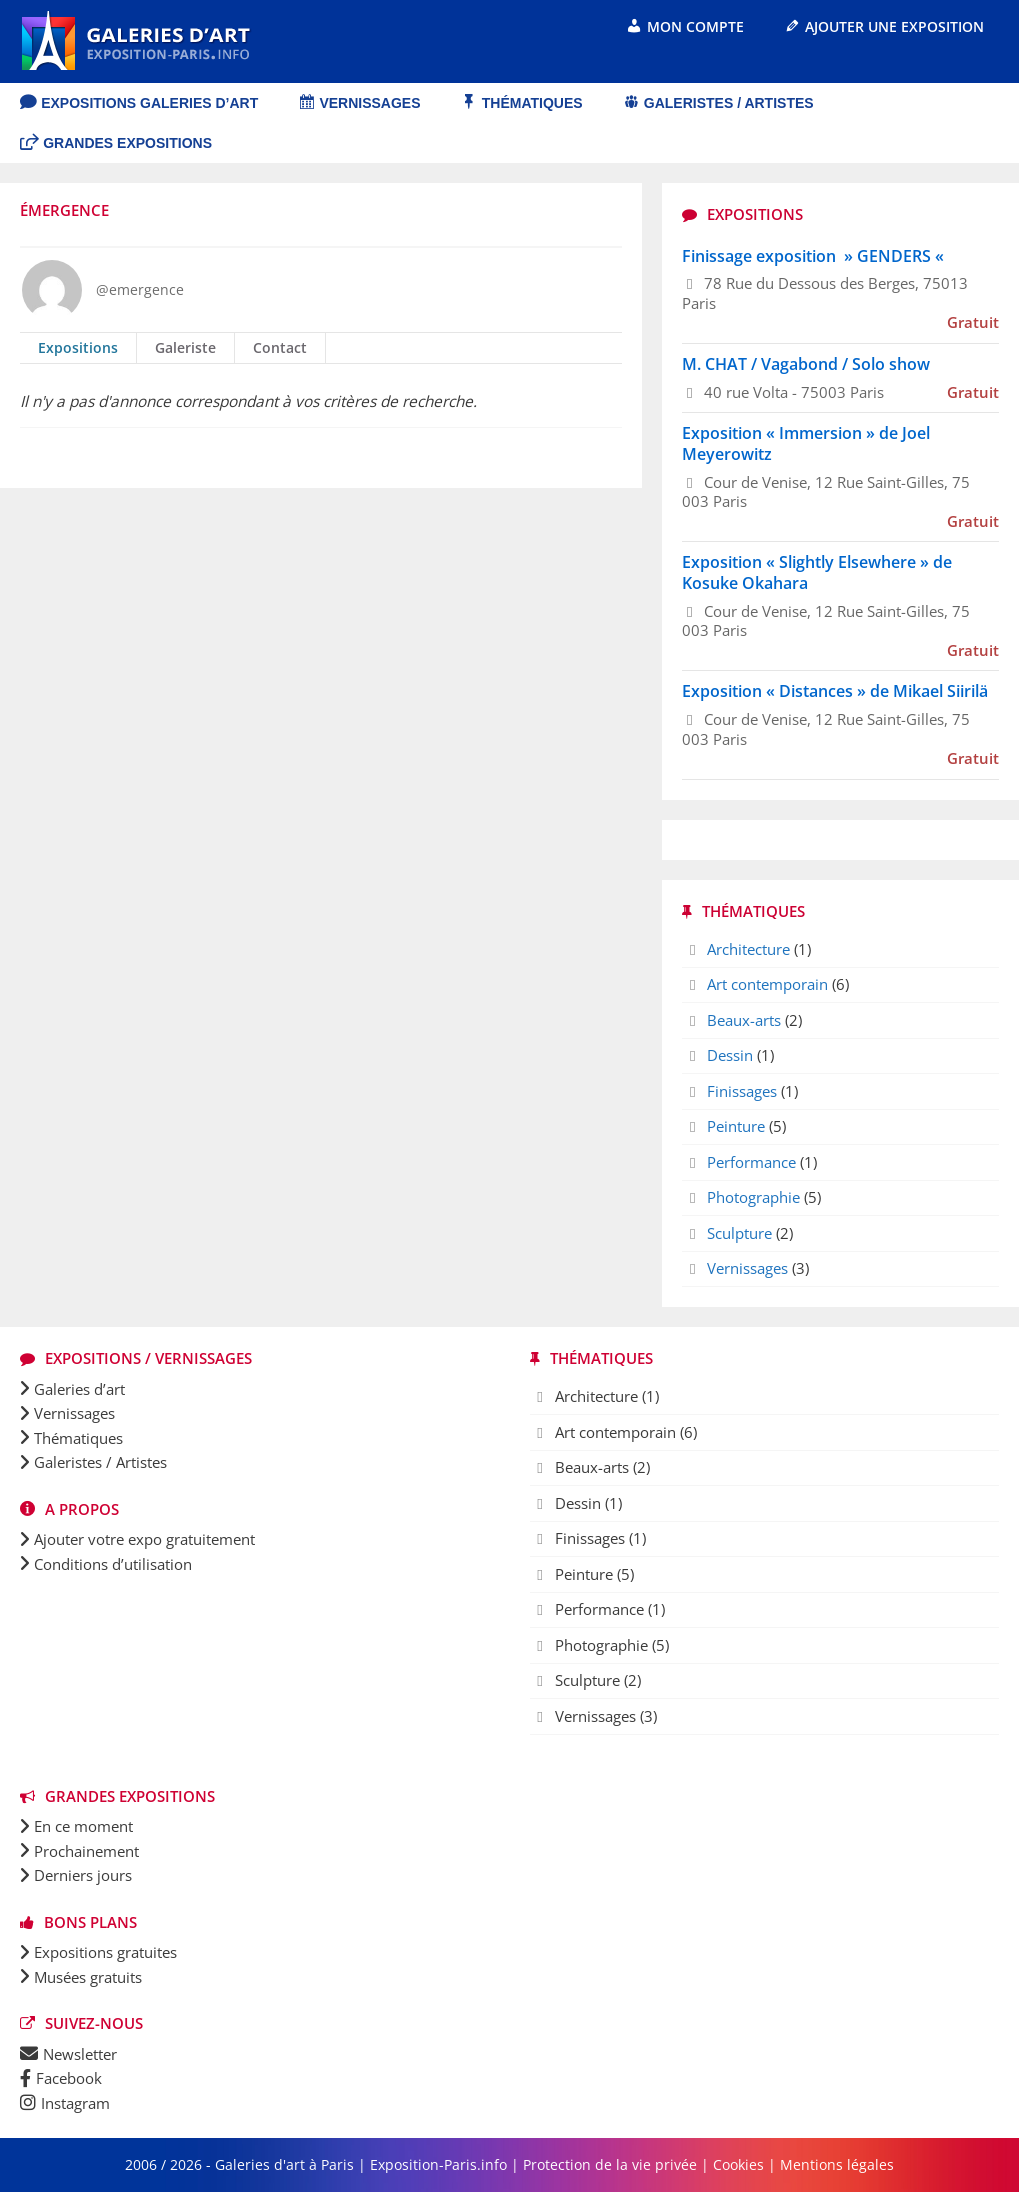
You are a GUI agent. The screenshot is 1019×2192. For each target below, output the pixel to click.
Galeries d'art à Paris (286, 2164)
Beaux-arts (744, 1020)
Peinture (736, 1126)
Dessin (730, 1055)
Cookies (738, 2164)
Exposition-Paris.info (438, 2164)
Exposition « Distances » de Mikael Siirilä (835, 691)
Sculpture (739, 1233)
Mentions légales (837, 2164)
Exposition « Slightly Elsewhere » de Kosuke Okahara (817, 572)
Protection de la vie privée (610, 2164)
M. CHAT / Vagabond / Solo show (806, 364)
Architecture (748, 949)
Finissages (742, 1091)
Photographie (753, 1197)
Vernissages (747, 1268)
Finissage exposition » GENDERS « (815, 256)
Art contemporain (767, 984)
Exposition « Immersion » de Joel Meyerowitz (806, 443)
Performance (751, 1162)
